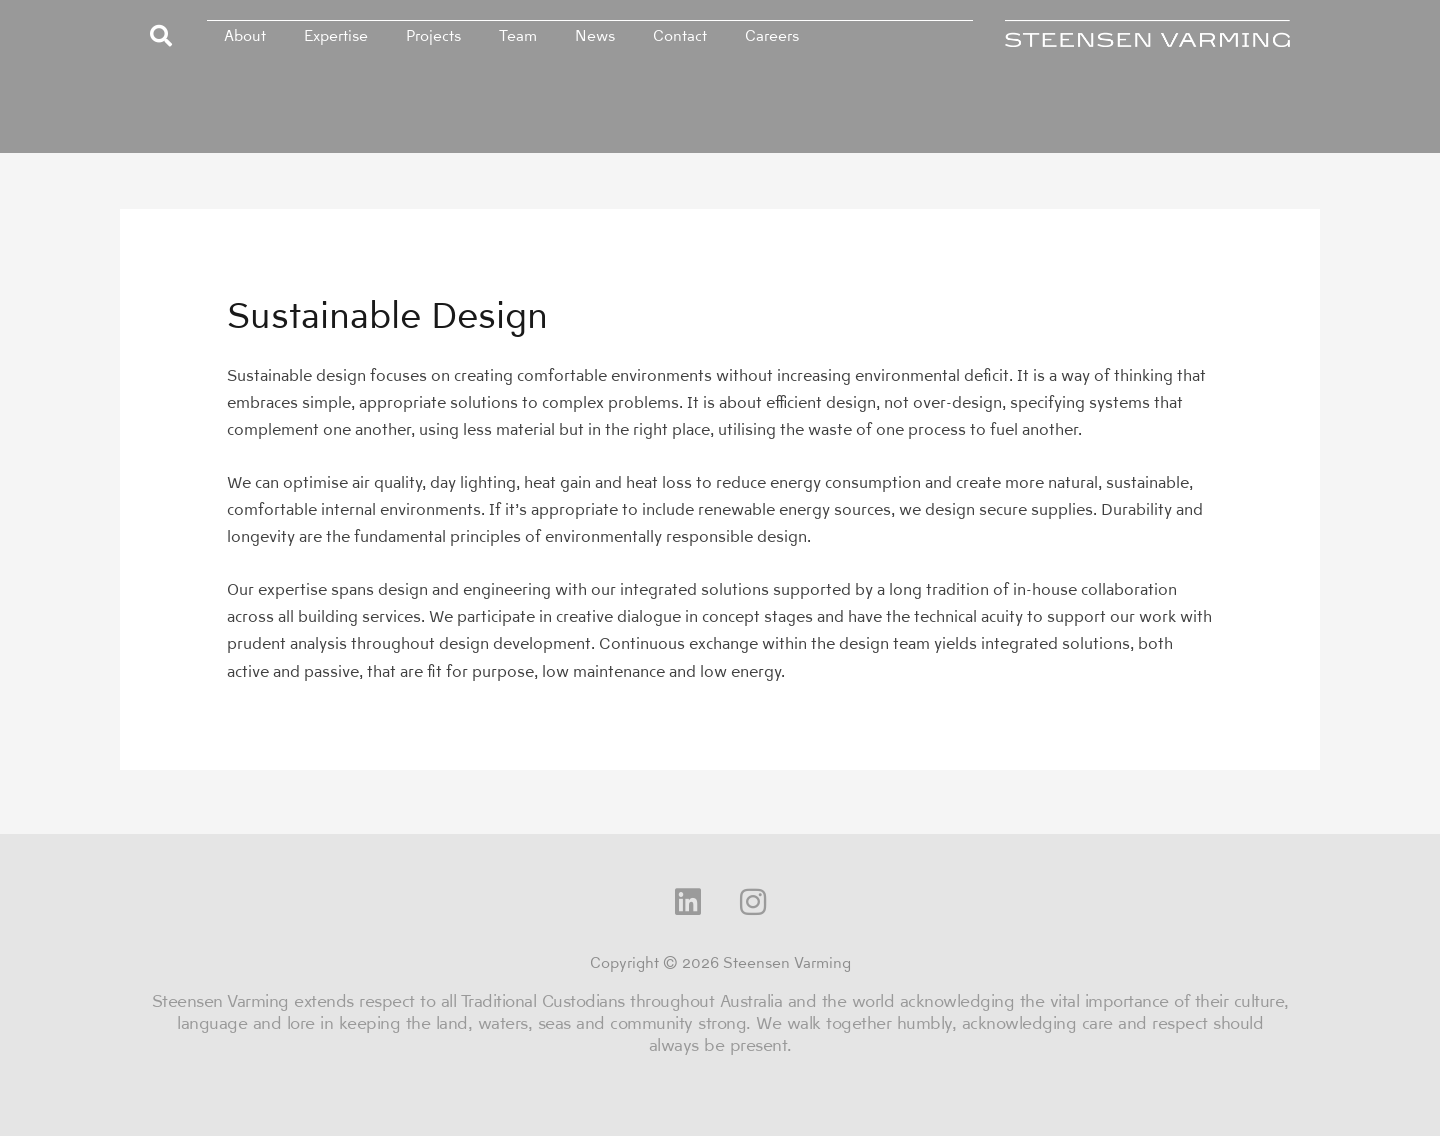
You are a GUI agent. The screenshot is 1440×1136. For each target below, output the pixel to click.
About (245, 35)
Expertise (336, 35)
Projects (433, 35)
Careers (772, 35)
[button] (161, 36)
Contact (680, 35)
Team (518, 35)
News (595, 35)
